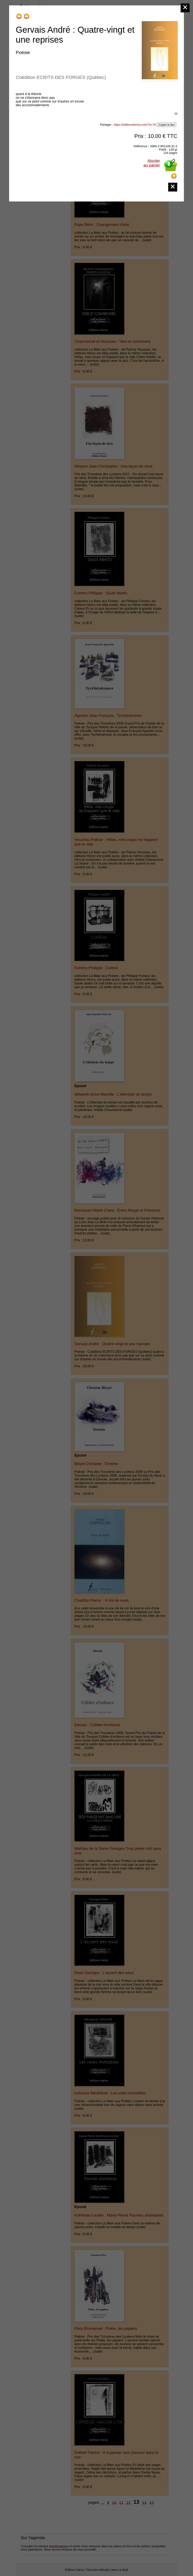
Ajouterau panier (152, 162)
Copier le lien (166, 124)
